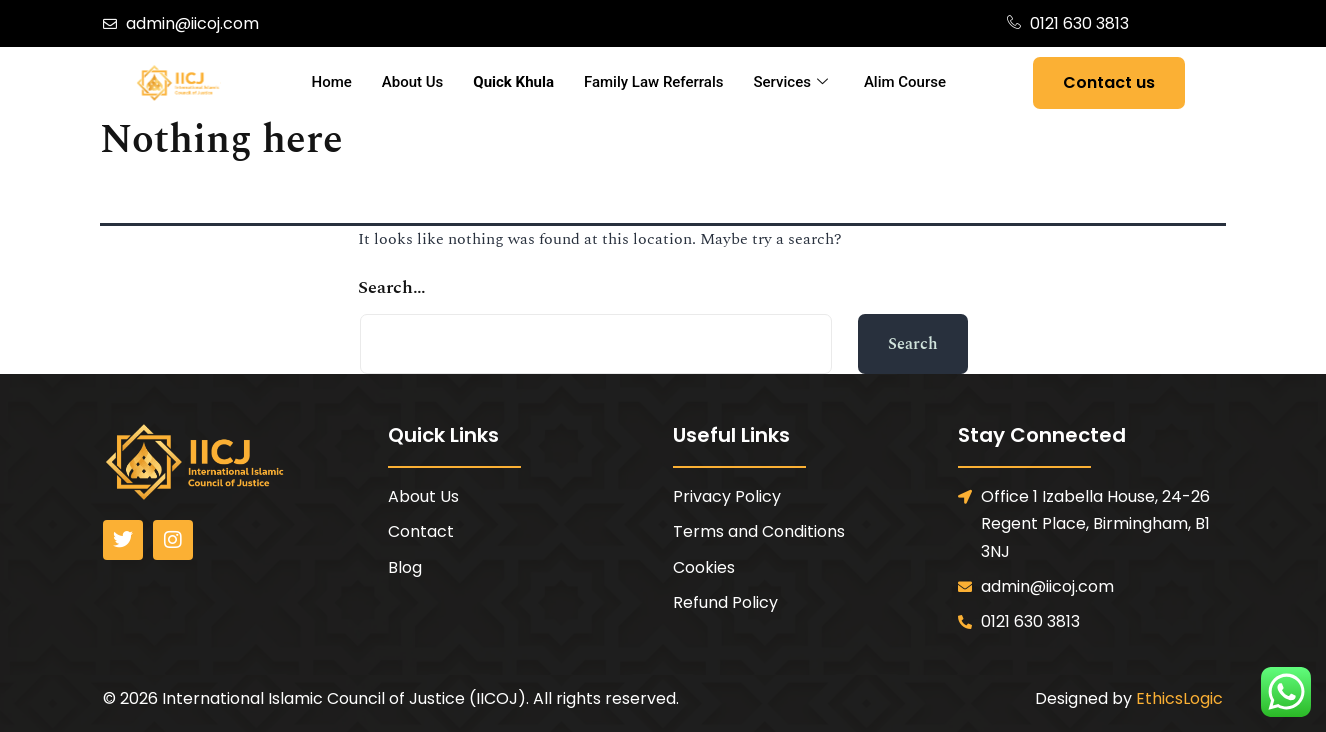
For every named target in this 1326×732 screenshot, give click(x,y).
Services (791, 82)
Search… (392, 287)
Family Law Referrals (654, 82)
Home (332, 82)
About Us (413, 82)
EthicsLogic (1179, 698)
